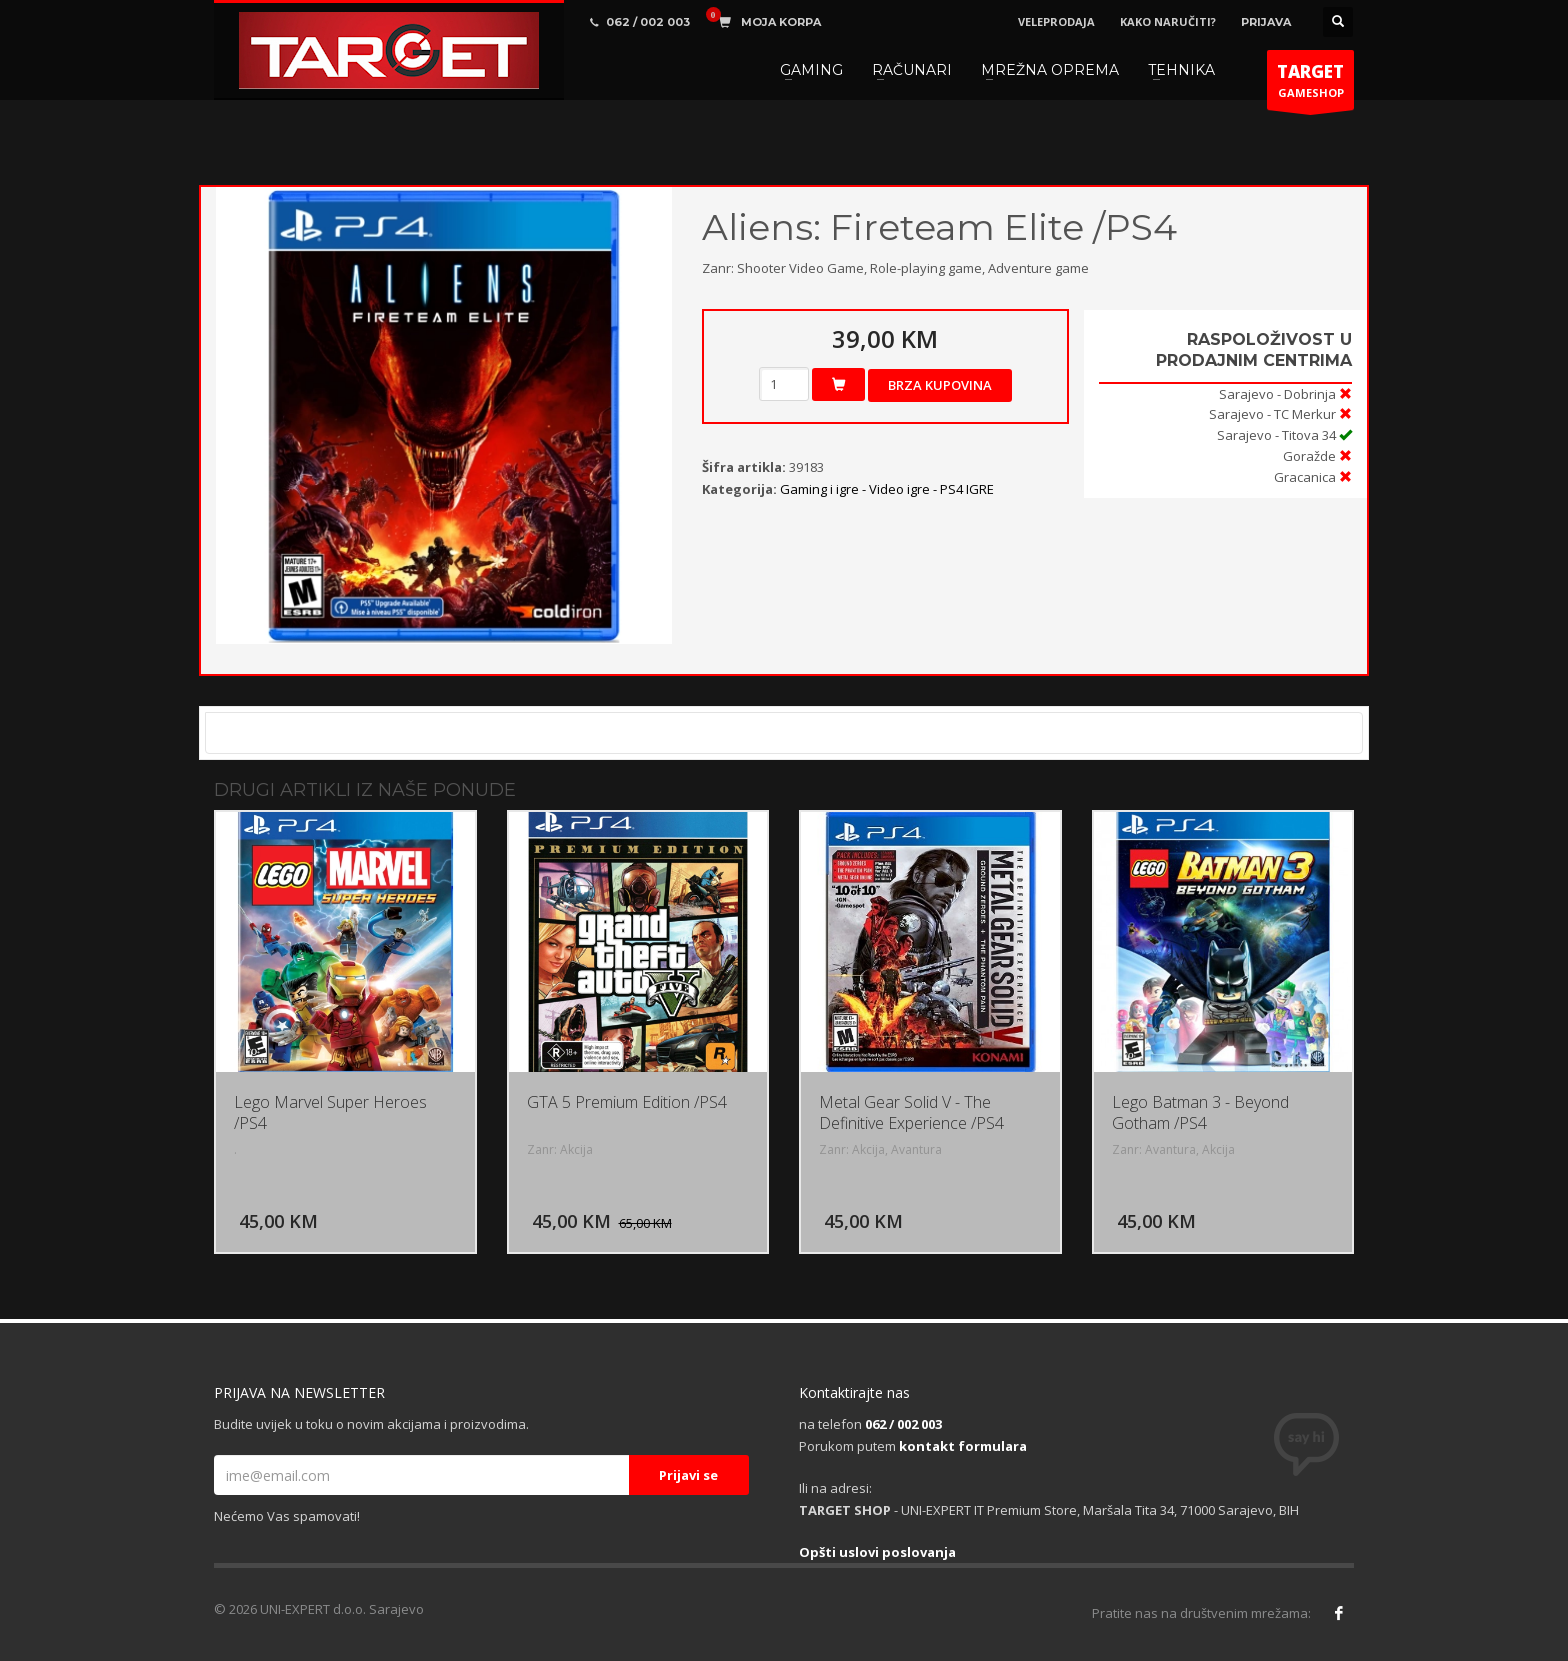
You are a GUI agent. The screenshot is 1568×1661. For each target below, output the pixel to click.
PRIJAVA (1266, 22)
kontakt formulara (963, 1446)
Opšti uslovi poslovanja (877, 1552)
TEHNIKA (1181, 70)
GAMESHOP (1310, 85)
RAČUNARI (912, 70)
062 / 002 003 (903, 1424)
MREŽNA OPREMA (1050, 70)
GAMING (811, 70)
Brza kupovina (940, 385)
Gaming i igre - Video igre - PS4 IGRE (887, 489)
